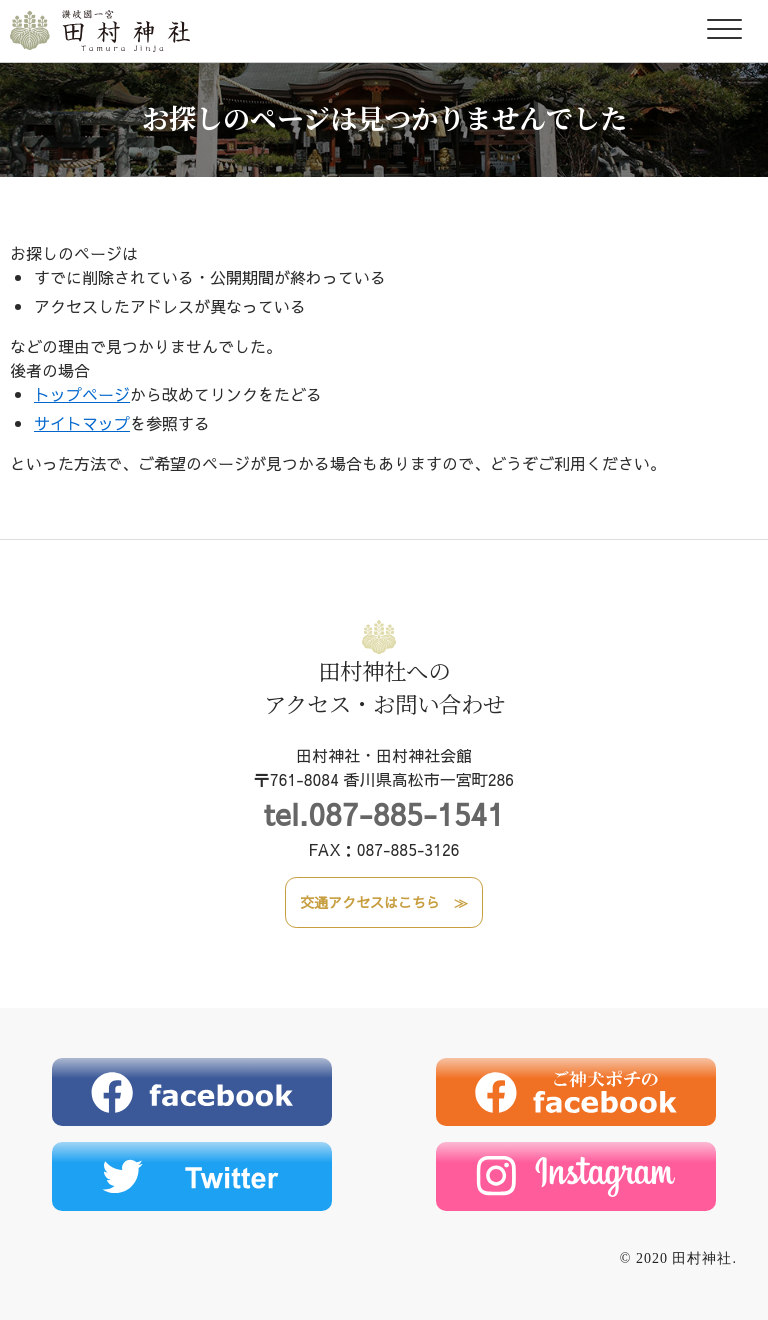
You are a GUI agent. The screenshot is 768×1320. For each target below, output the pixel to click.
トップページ (82, 394)
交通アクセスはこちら (370, 902)
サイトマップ (82, 423)
